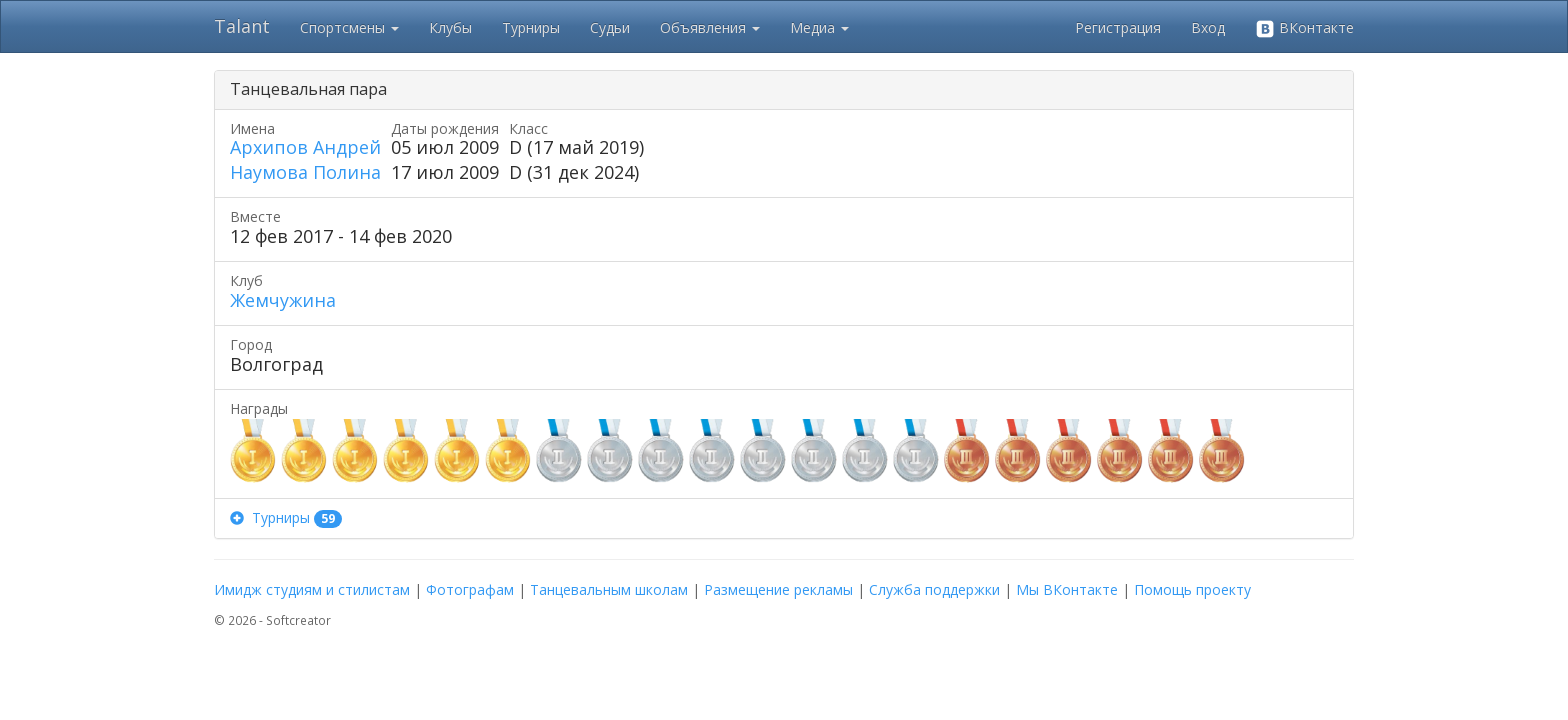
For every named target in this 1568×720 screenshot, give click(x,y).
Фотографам (470, 589)
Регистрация (1118, 27)
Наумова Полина (305, 172)
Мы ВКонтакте (1067, 589)
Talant (242, 26)
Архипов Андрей (305, 147)
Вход (1208, 27)
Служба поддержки (934, 589)
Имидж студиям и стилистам (312, 589)
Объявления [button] (710, 27)
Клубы (450, 27)
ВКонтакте (1304, 28)
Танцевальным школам (609, 589)
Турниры (531, 27)
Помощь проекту (1192, 589)
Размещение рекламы (778, 589)
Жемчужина (283, 300)
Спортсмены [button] (349, 27)
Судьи (610, 27)
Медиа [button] (819, 27)
